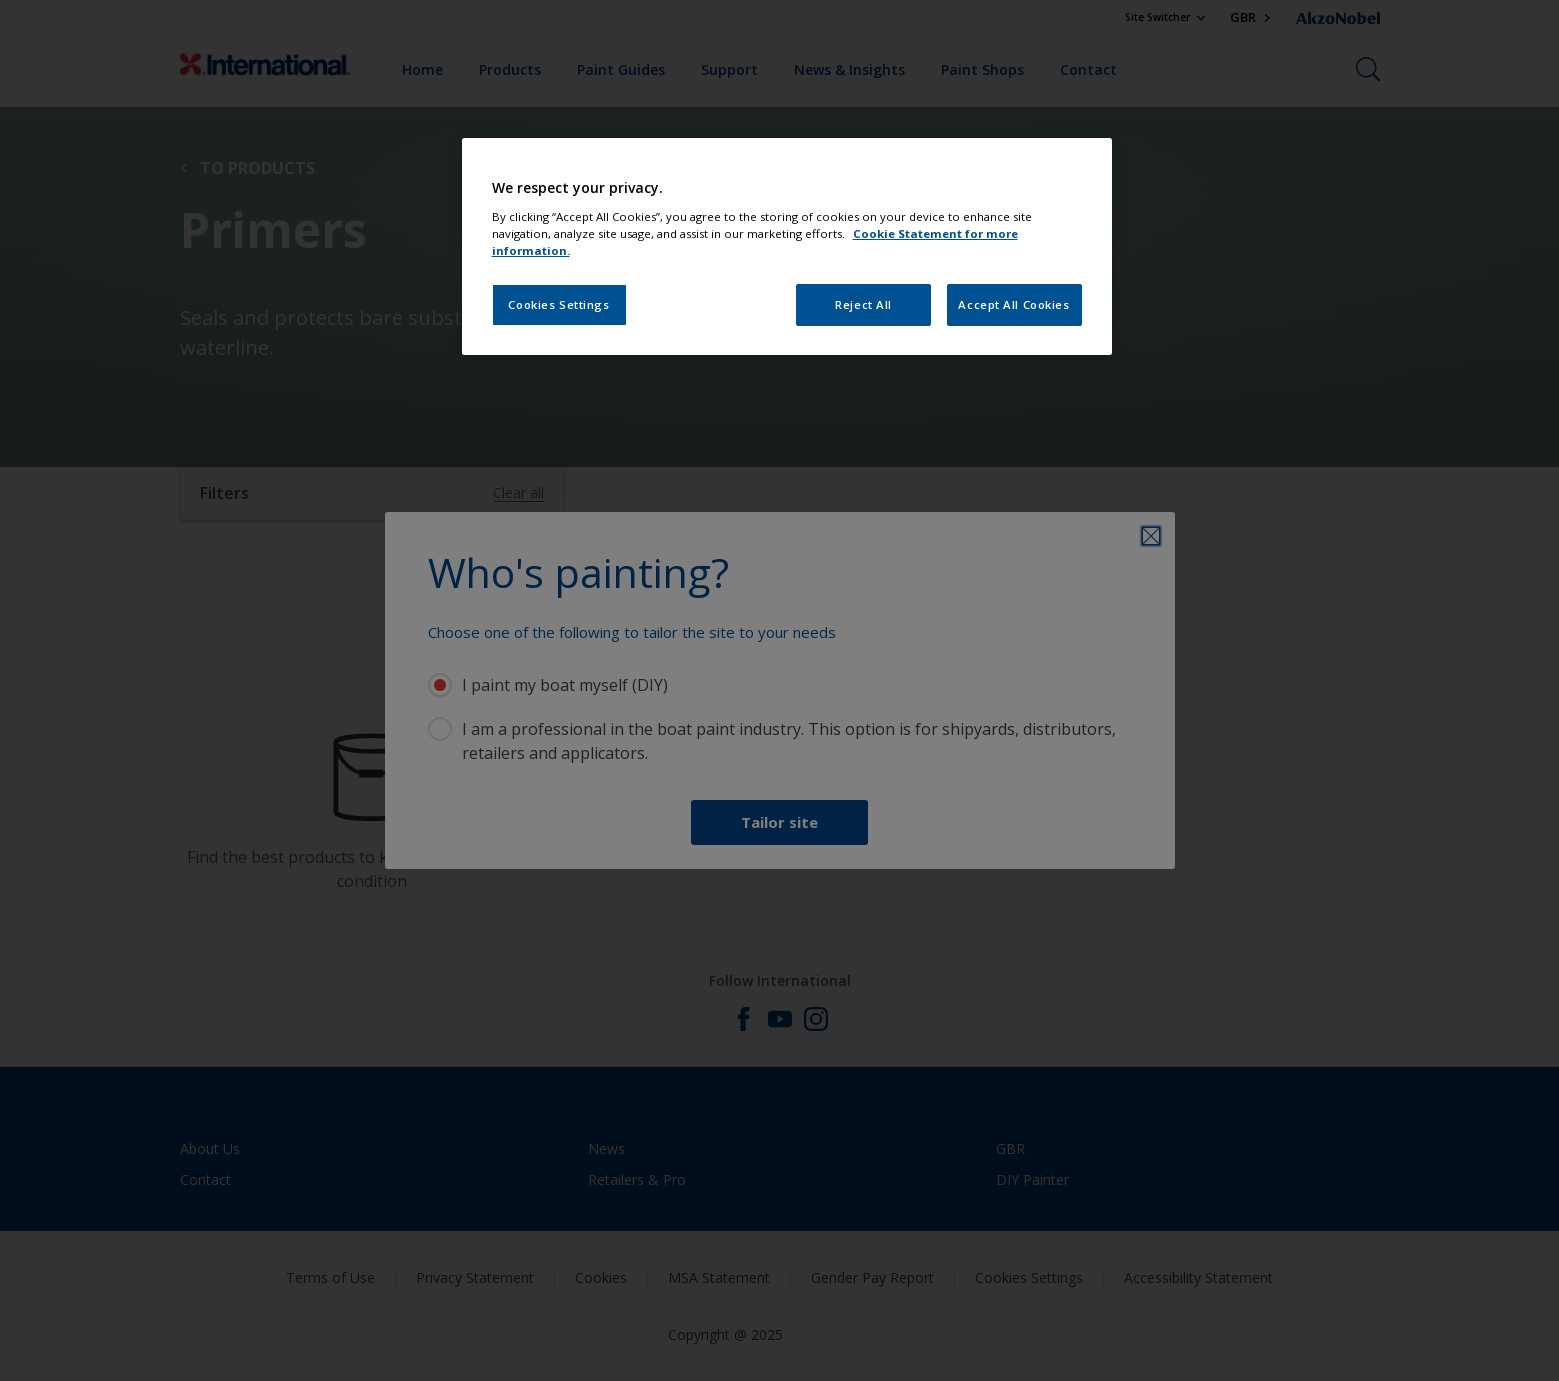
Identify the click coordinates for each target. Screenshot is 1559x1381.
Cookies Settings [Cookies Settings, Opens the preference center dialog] (558, 304)
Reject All (863, 304)
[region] (787, 246)
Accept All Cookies (1013, 304)
